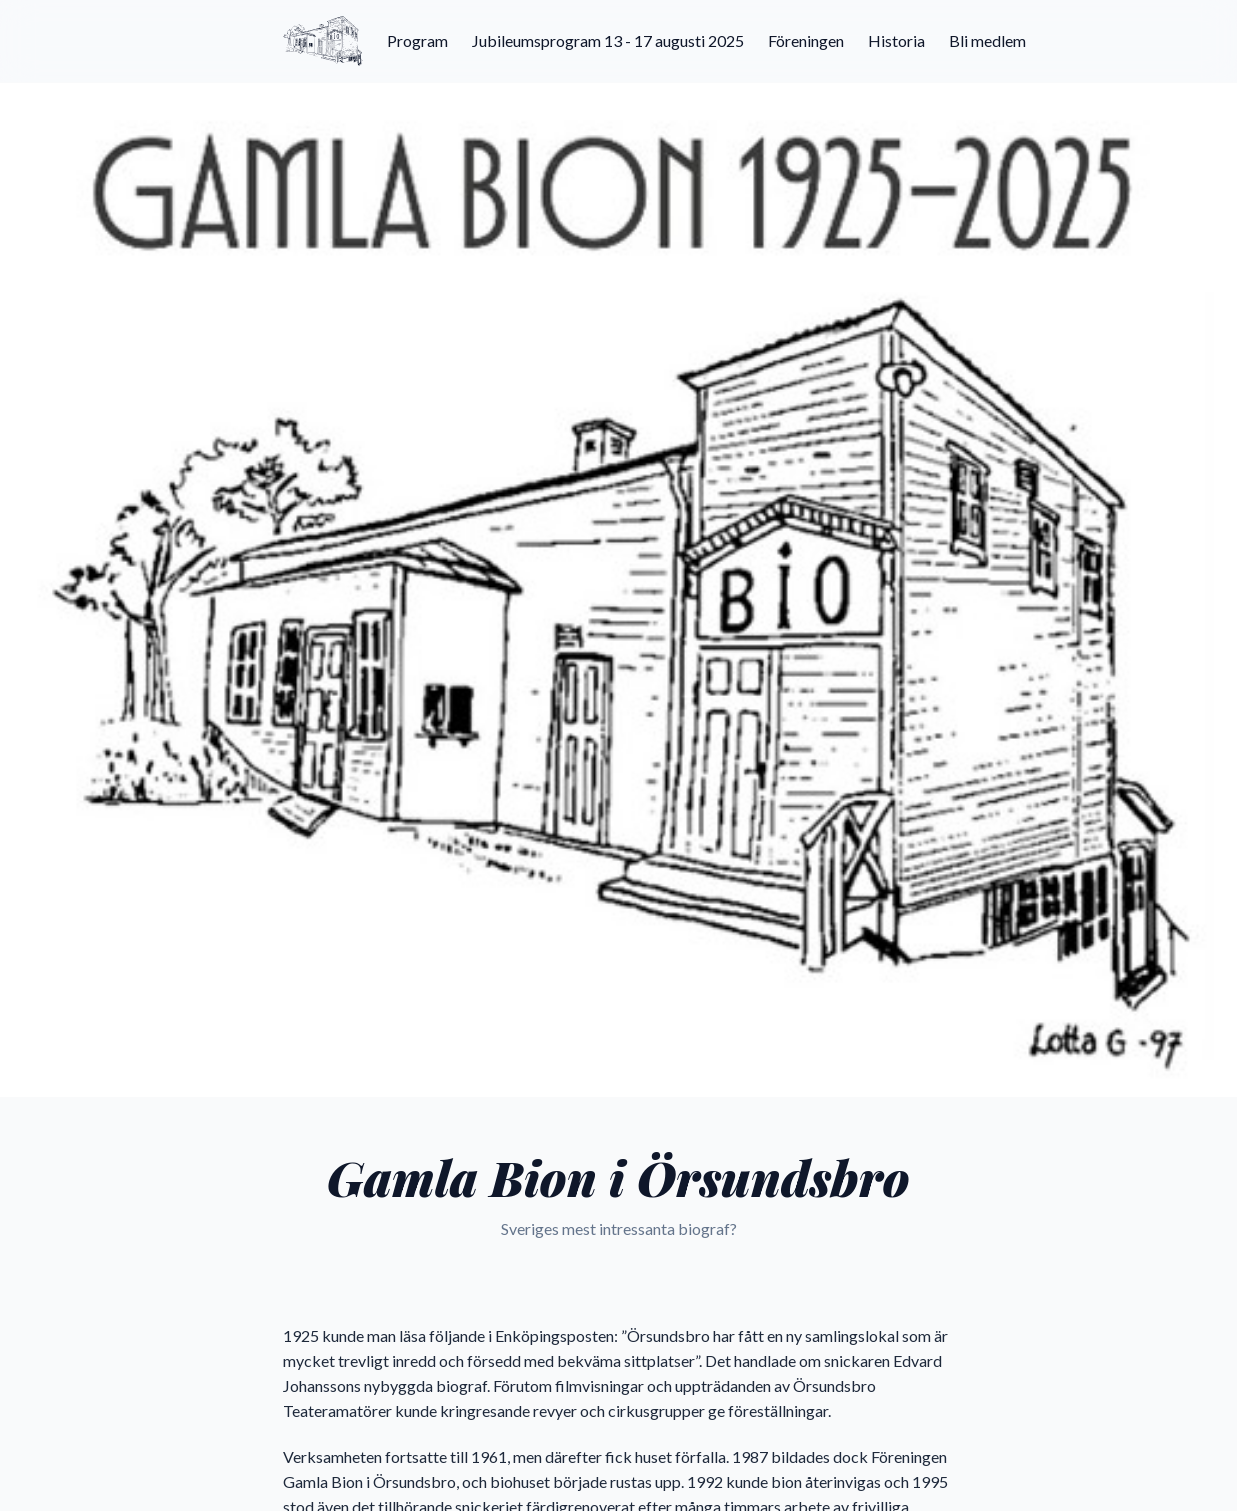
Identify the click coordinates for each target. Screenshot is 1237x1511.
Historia (896, 40)
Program (417, 40)
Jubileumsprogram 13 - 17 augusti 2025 (608, 40)
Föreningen (806, 40)
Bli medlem (987, 40)
